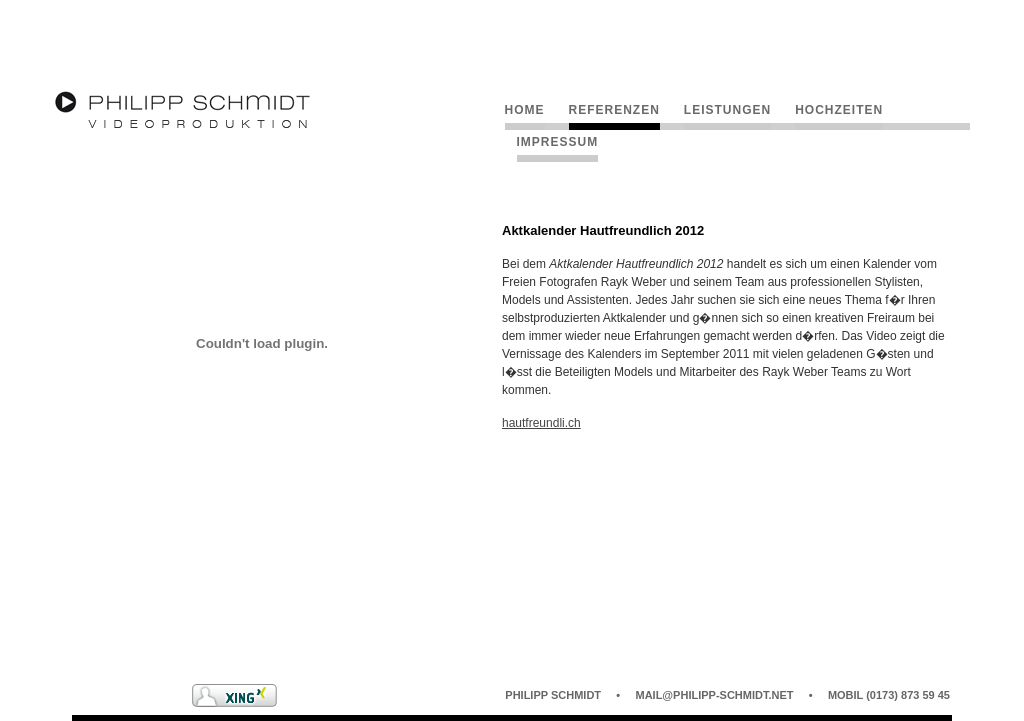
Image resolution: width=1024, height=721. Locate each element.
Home (525, 110)
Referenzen (614, 110)
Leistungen (727, 110)
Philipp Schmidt (553, 695)
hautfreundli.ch (541, 423)
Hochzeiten (839, 110)
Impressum (558, 142)
